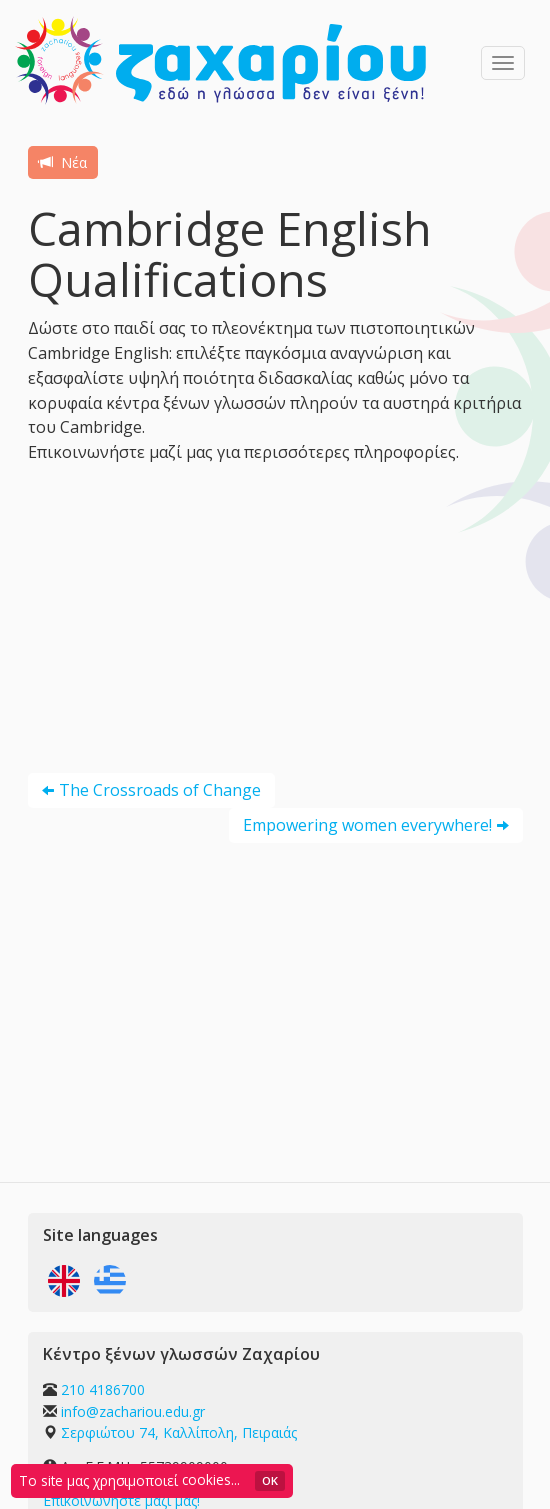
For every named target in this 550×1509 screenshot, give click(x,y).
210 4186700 (103, 1389)
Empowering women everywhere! (367, 825)
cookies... (211, 1479)
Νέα (63, 162)
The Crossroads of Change (160, 790)
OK (270, 1480)
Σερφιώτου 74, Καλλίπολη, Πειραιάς (179, 1432)
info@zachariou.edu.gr (133, 1411)
